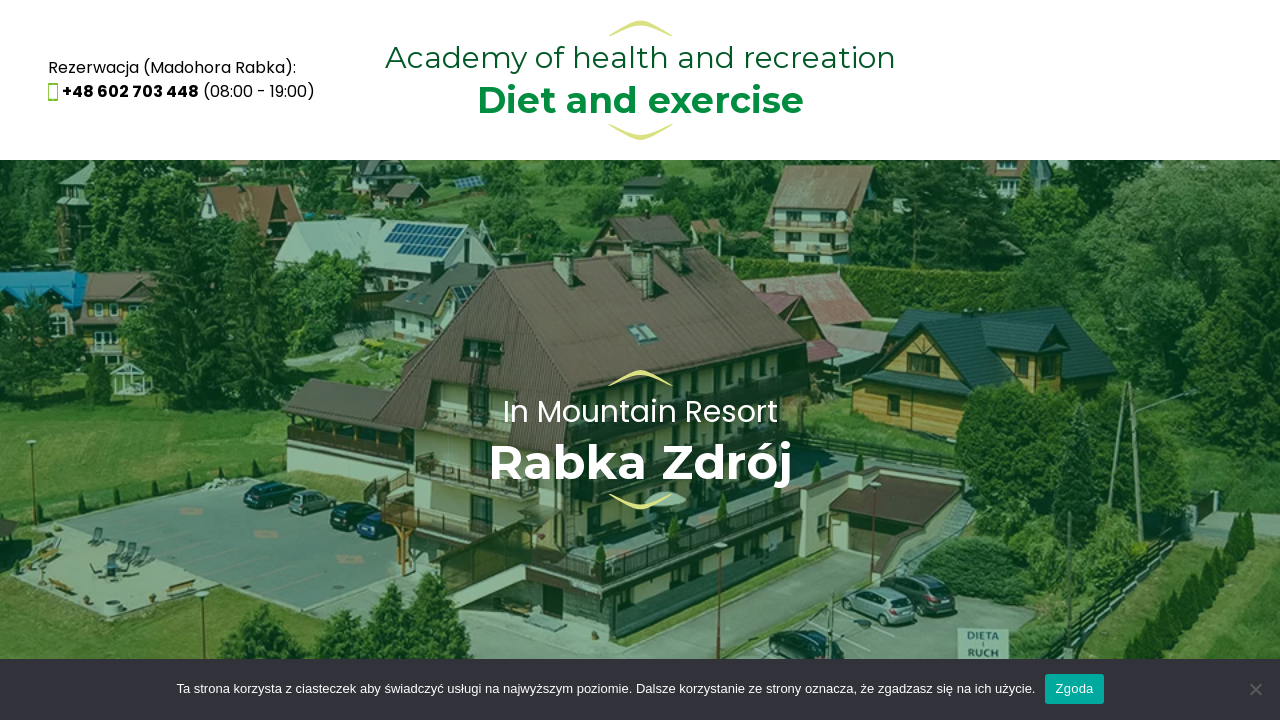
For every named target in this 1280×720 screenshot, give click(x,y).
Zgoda (1074, 688)
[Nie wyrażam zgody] (1255, 689)
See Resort (640, 439)
